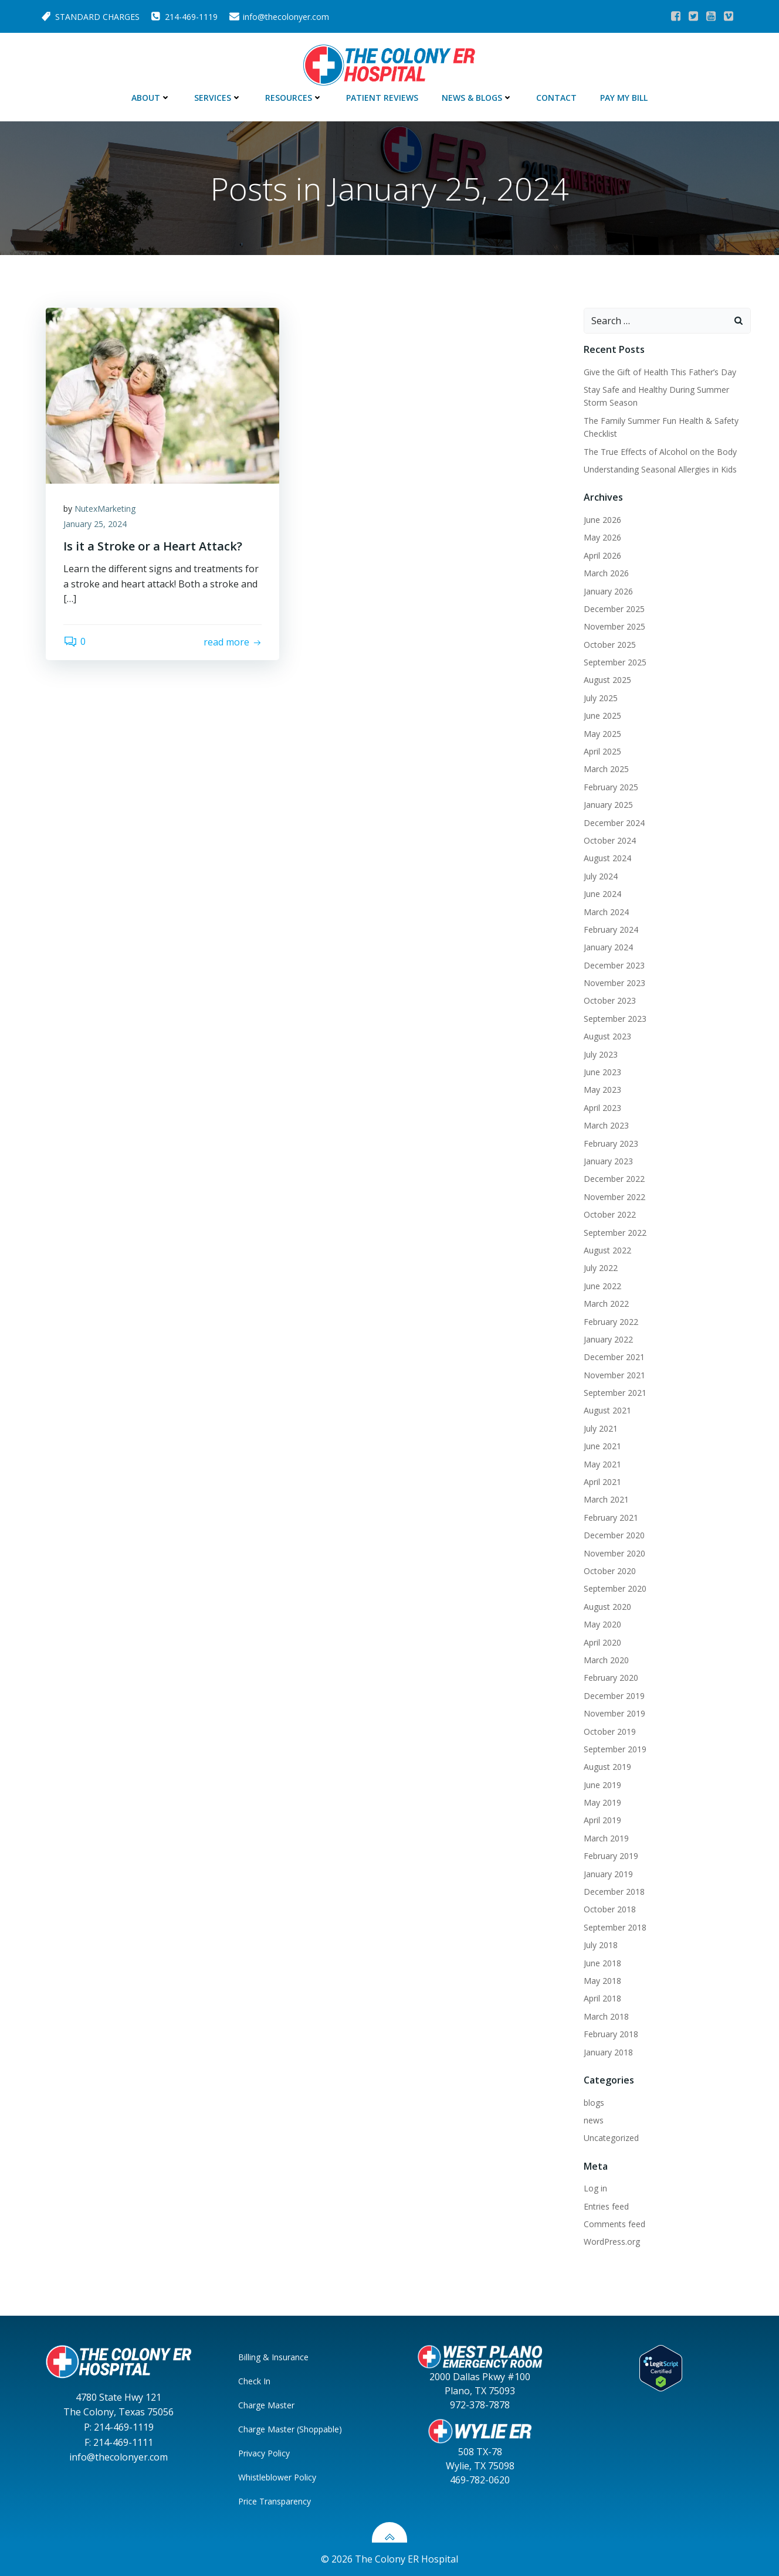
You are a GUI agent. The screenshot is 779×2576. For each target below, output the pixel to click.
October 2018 (610, 1909)
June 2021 (602, 1446)
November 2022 (614, 1196)
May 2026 (602, 537)
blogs (594, 2102)
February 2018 (611, 2034)
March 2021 (606, 1499)
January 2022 (608, 1339)
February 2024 (611, 929)
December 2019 (614, 1695)
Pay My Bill (624, 97)
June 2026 (602, 519)
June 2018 (602, 1963)
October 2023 (610, 1000)
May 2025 (602, 733)
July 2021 (601, 1428)
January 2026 (608, 591)
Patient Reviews (382, 97)
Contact (556, 97)
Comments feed (614, 2224)
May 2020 (602, 1624)
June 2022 (602, 1286)
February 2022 (611, 1321)
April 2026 (602, 555)
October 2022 (610, 1214)
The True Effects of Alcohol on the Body (660, 451)
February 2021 (611, 1517)
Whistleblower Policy (277, 2477)
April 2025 (602, 751)
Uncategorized (611, 2137)
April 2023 (602, 1107)
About (151, 97)
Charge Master (266, 2405)
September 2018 (615, 1927)
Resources (294, 97)
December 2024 (614, 822)
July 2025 (601, 698)
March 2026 (606, 573)
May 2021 (602, 1464)
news (594, 2120)
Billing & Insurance (273, 2357)
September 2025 (615, 662)
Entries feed (606, 2206)
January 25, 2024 (95, 523)
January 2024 (608, 947)
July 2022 (601, 1267)
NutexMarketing (105, 508)
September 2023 (615, 1018)
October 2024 (610, 840)
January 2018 (608, 2052)
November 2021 (614, 1375)
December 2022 (614, 1178)
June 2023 (602, 1072)
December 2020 (614, 1535)
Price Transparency (274, 2501)
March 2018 (606, 2016)
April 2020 (602, 1642)
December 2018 (614, 1891)
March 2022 (606, 1303)
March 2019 (606, 1838)
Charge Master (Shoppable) (290, 2429)
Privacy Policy (264, 2453)
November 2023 (614, 982)
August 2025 (607, 679)
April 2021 (602, 1481)
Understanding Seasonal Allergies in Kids (660, 469)
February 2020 (611, 1677)
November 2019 (614, 1713)
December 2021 (614, 1356)
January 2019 (608, 1874)
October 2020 (610, 1570)
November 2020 (614, 1553)
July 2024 (601, 876)
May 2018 (602, 1980)
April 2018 (602, 1998)
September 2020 (615, 1588)
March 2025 (606, 768)
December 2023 (614, 965)
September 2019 (615, 1749)
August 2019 (607, 1766)
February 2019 (611, 1855)
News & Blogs (477, 97)
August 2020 (607, 1606)
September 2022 (615, 1232)
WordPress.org (612, 2241)
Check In (254, 2381)
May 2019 (602, 1802)
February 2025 (611, 787)
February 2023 (611, 1143)
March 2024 (606, 911)
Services (218, 97)
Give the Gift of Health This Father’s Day (661, 372)
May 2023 (602, 1089)
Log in (595, 2188)
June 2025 (602, 715)
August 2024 (607, 858)
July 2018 (601, 1944)
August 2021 (607, 1410)
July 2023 (601, 1054)
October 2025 (610, 644)
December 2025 (614, 608)
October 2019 (610, 1731)
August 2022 (607, 1250)
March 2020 (606, 1660)
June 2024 (602, 893)
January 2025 (608, 804)
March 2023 (606, 1125)
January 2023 (608, 1161)
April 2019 (602, 1820)
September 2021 (615, 1392)
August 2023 (607, 1036)
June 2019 (602, 1784)
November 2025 (614, 626)
